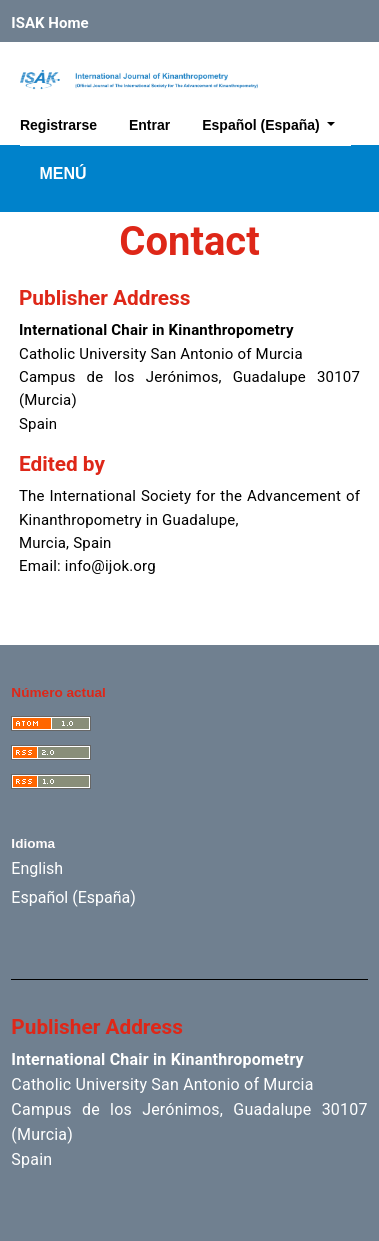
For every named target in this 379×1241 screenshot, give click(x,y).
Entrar (149, 125)
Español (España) (276, 122)
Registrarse (58, 125)
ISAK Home (49, 23)
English (37, 868)
